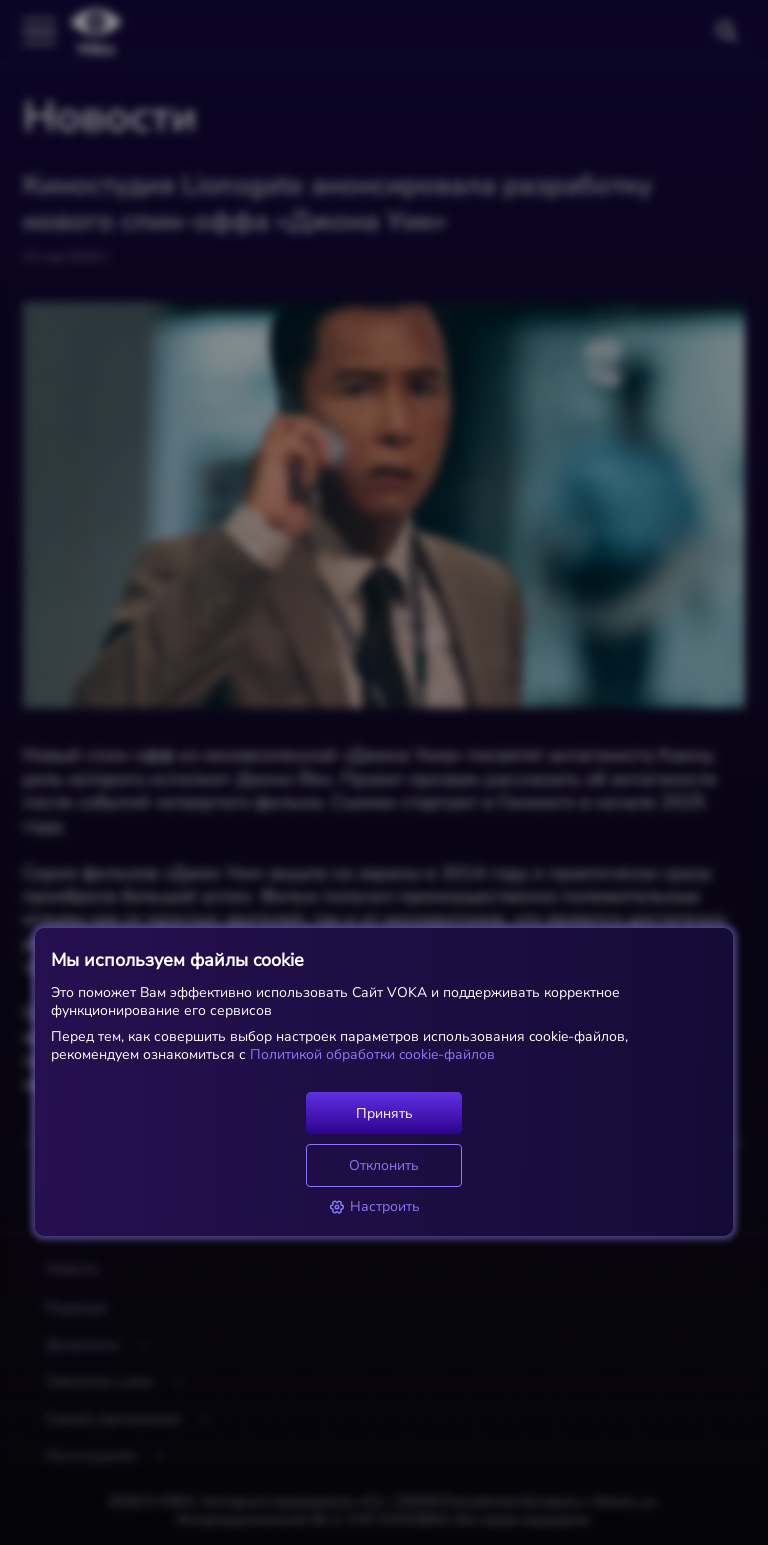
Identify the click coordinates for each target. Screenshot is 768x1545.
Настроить (374, 1206)
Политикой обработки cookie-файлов (370, 1054)
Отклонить (384, 1165)
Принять (384, 1113)
